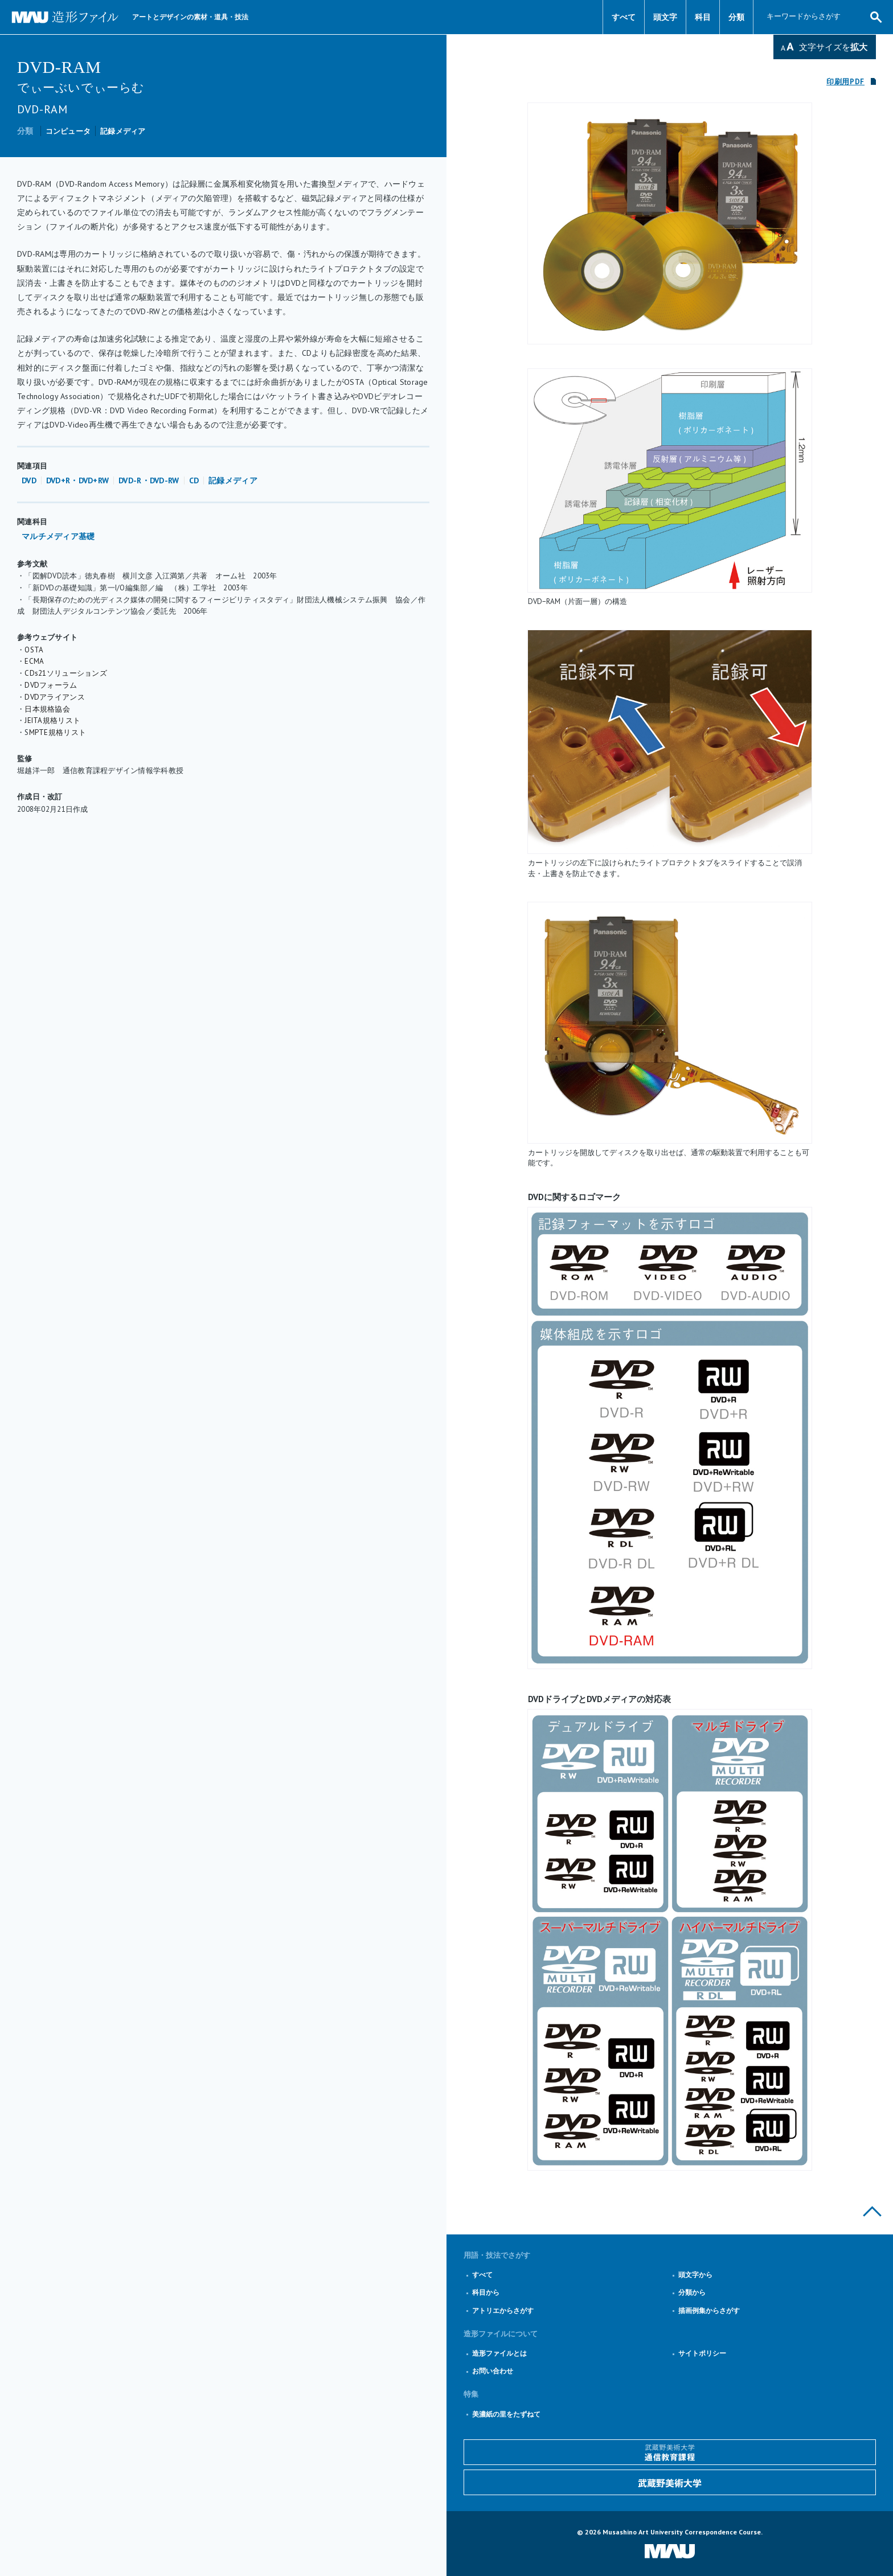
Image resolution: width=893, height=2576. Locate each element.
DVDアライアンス (54, 697)
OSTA (33, 650)
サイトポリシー (702, 2353)
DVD (29, 480)
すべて (624, 17)
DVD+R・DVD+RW (77, 480)
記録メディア (123, 131)
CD (194, 480)
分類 (736, 17)
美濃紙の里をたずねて (506, 2414)
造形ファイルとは (499, 2353)
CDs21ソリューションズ (65, 673)
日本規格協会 (47, 709)
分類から (692, 2292)
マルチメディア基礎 (58, 536)
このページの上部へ (872, 2211)
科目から (485, 2292)
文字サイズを (833, 47)
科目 (703, 17)
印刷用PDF (845, 82)
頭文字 (665, 17)
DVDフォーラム (50, 685)
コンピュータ (68, 131)
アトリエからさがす (503, 2310)
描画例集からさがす (709, 2310)
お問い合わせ (492, 2371)
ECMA (34, 661)
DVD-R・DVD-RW (148, 480)
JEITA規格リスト (52, 720)
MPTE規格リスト (58, 732)
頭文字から (695, 2274)
